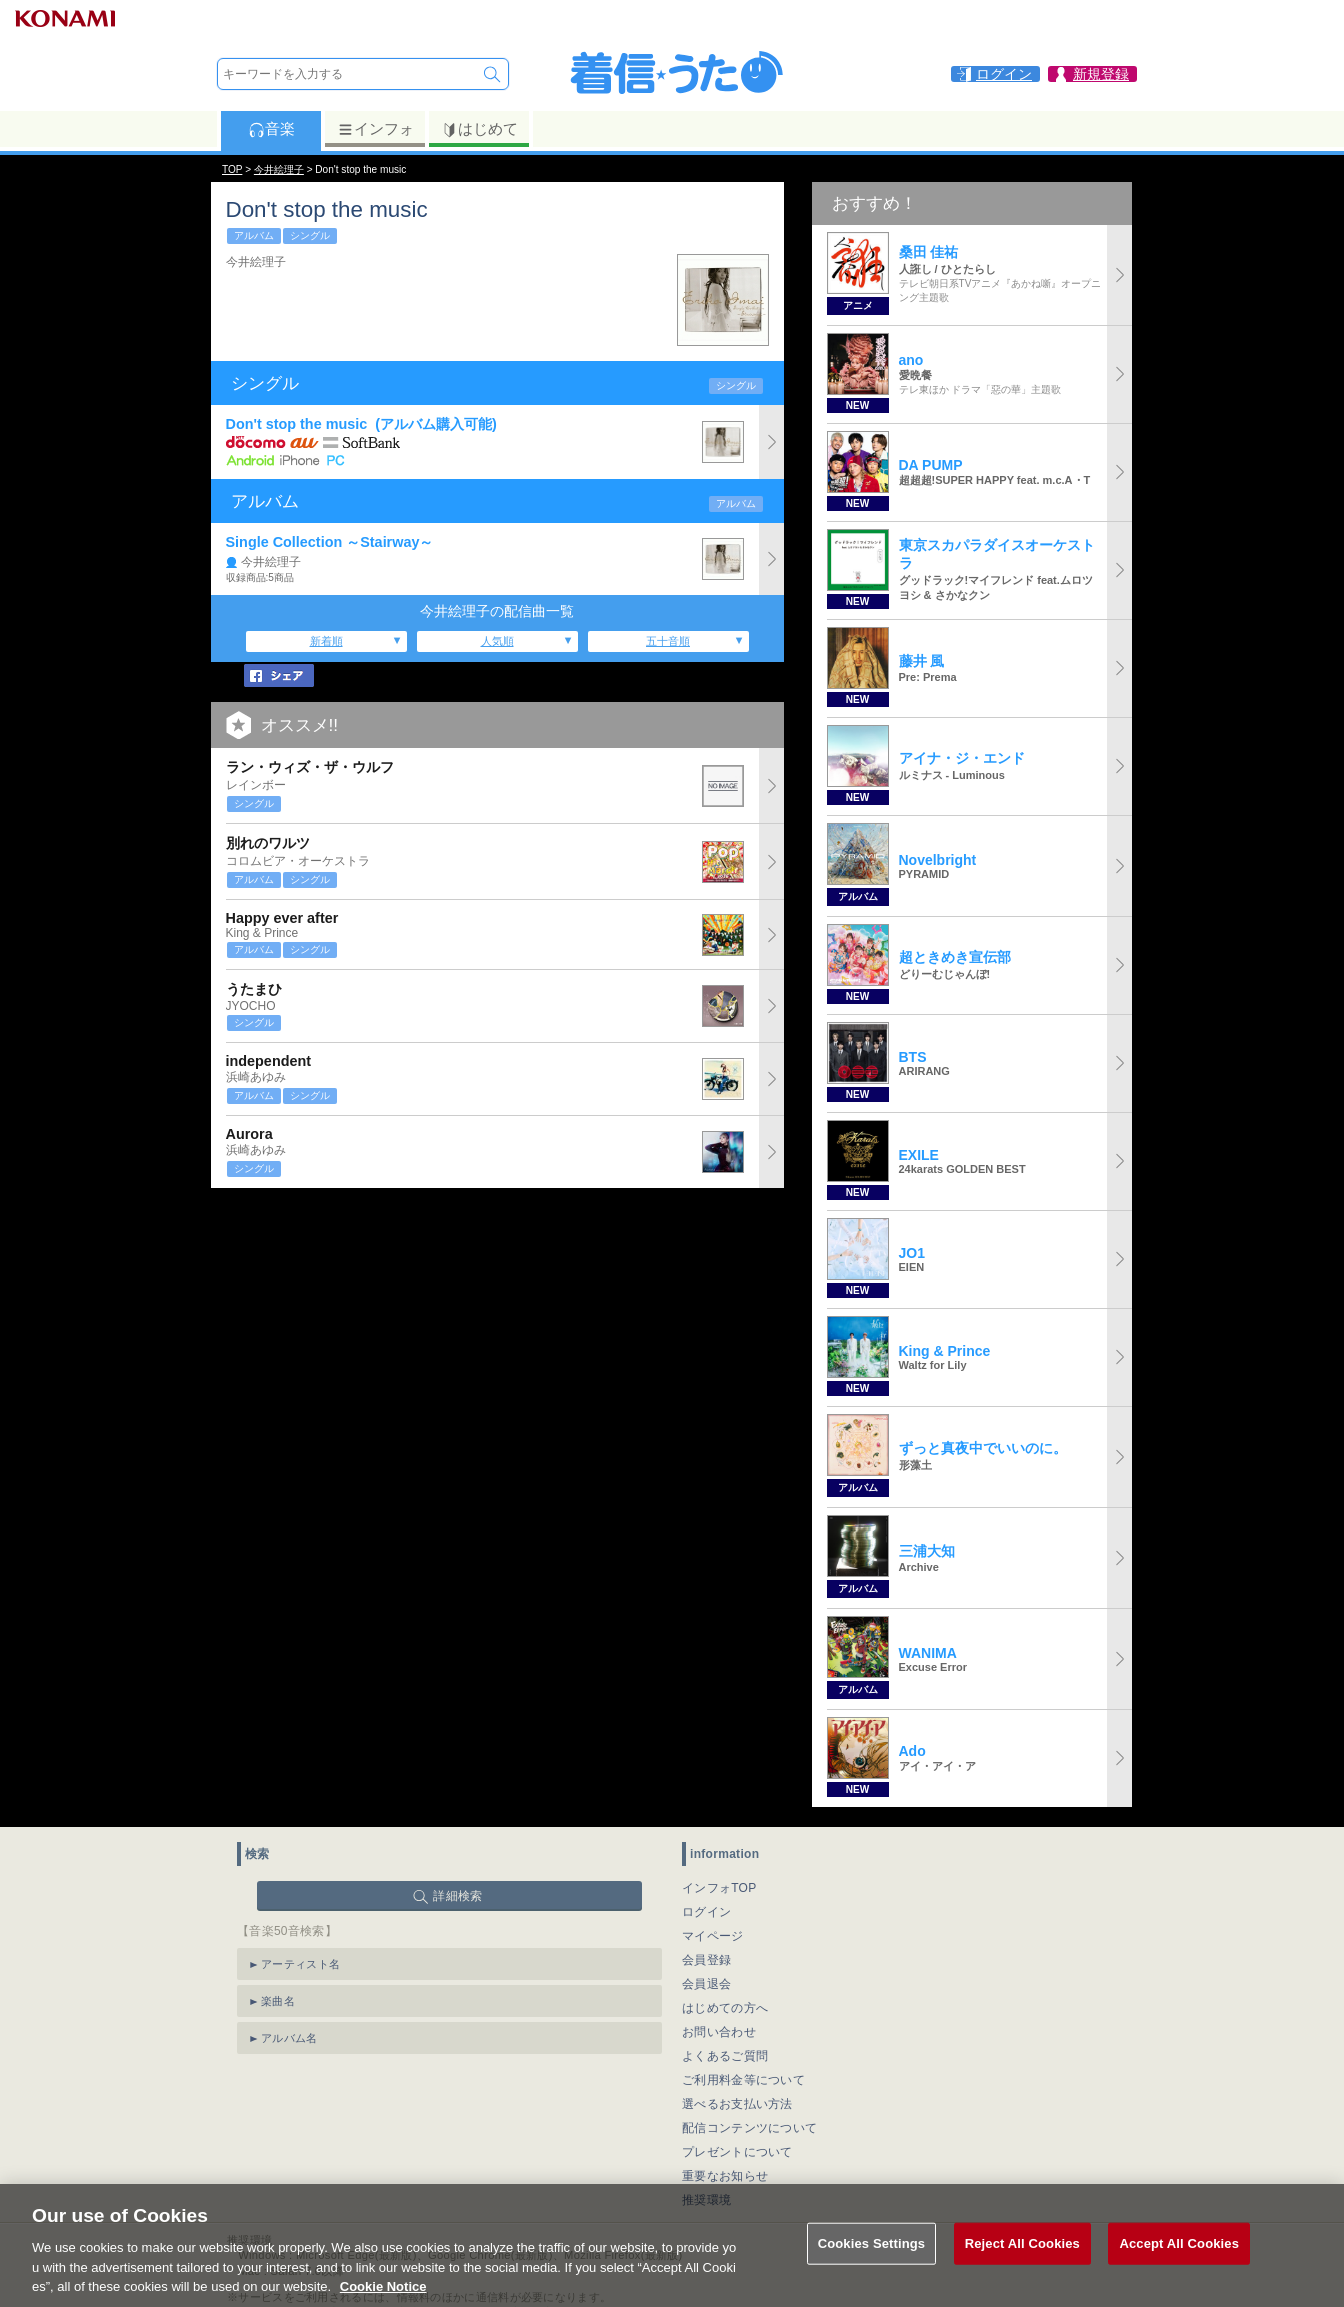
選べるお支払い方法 (737, 2104)
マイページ (713, 1936)
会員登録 (706, 1960)
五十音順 (668, 641)
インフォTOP (719, 1888)
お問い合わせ (719, 2032)
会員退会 (706, 1984)
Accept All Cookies (1179, 2266)
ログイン (706, 1912)
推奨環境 (706, 2200)
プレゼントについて (737, 2152)
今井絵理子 (279, 169)
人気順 (497, 641)
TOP (232, 169)
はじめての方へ (725, 2008)
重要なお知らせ (725, 2176)
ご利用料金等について (743, 2080)
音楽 (271, 129)
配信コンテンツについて (749, 2128)
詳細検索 (457, 1896)
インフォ (375, 129)
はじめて (479, 129)
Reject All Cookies (1022, 2266)
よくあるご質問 (725, 2056)
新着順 (326, 641)
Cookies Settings (872, 2266)
